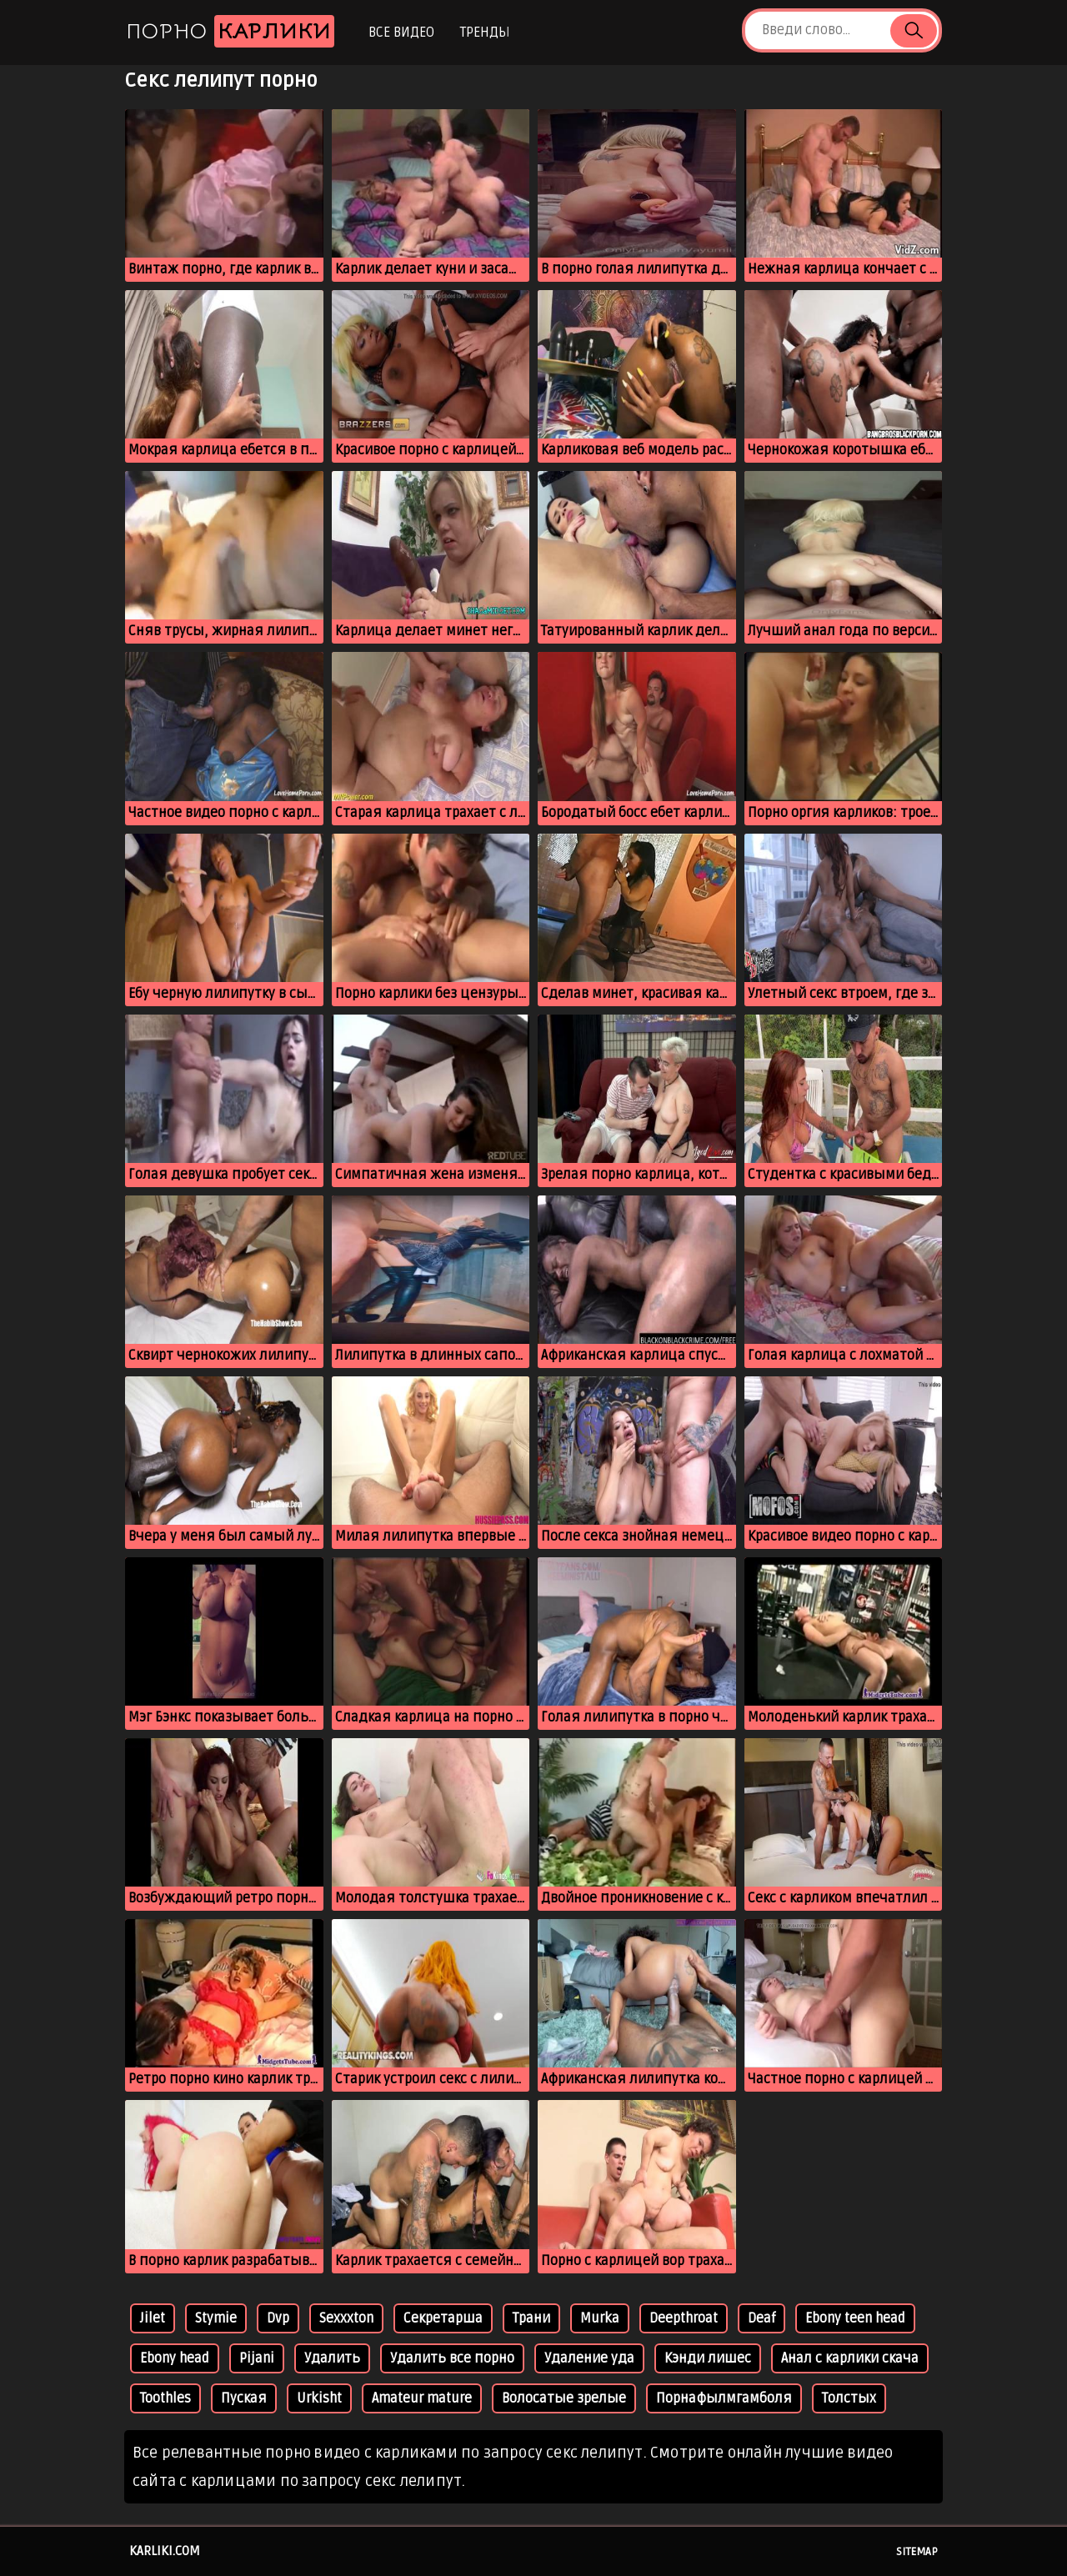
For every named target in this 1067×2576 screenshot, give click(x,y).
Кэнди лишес (707, 2358)
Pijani (256, 2358)
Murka (599, 2318)
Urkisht (319, 2398)
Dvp (278, 2318)
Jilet (152, 2318)
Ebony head (174, 2358)
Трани (531, 2318)
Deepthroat (683, 2318)
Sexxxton (346, 2318)
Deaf (761, 2318)
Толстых (849, 2398)
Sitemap (917, 2551)
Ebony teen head (855, 2318)
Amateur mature (422, 2398)
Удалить (332, 2358)
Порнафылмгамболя (724, 2398)
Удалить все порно (452, 2358)
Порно (230, 31)
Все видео (401, 32)
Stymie (216, 2318)
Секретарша (443, 2318)
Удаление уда (589, 2358)
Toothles (165, 2398)
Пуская (244, 2398)
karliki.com (164, 2550)
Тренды (484, 32)
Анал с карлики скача (850, 2358)
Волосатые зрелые (564, 2398)
